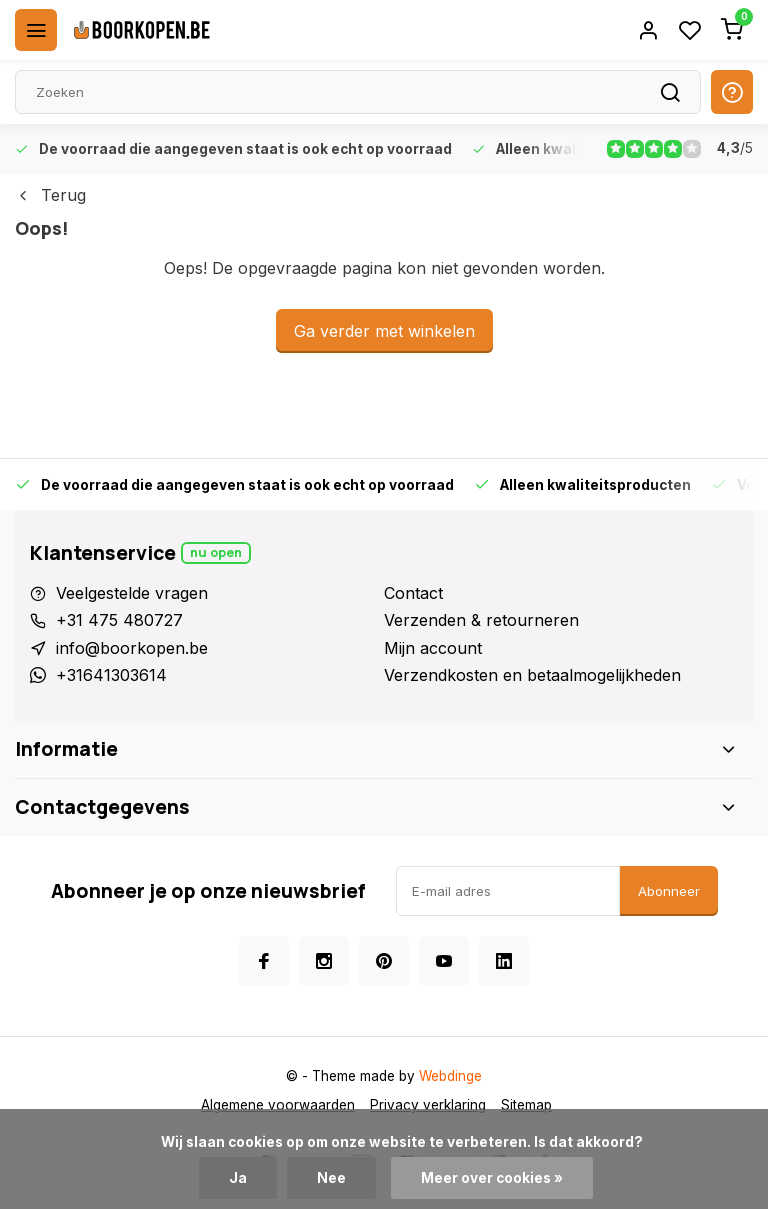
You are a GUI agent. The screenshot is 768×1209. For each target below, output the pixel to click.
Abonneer (669, 891)
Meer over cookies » (492, 1178)
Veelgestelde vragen (132, 593)
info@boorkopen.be (132, 648)
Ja (238, 1178)
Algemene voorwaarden (278, 1105)
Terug (50, 195)
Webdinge (450, 1076)
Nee (331, 1178)
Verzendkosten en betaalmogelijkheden (532, 675)
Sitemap (526, 1105)
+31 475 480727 (119, 620)
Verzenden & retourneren (481, 620)
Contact (413, 593)
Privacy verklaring (428, 1105)
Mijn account (433, 648)
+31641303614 (111, 675)
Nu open (216, 552)
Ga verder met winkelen (384, 331)
